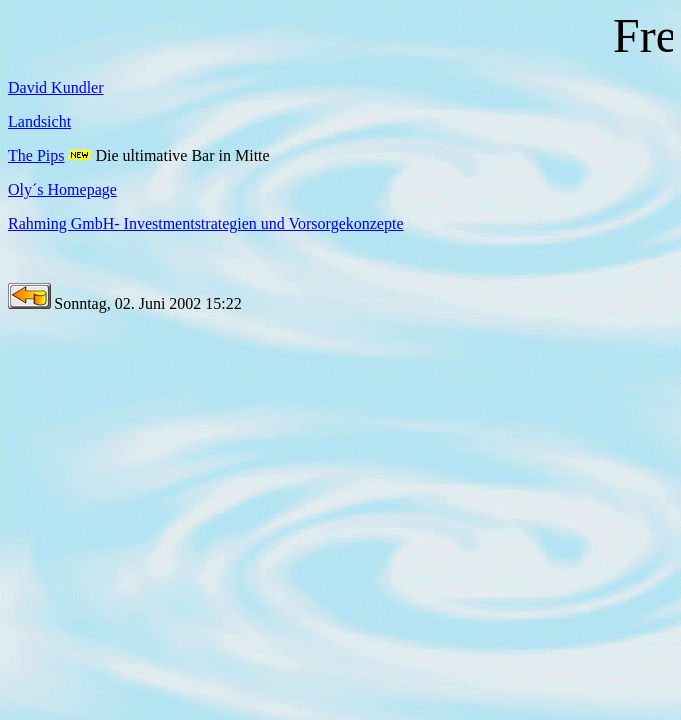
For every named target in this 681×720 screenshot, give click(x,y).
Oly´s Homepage (62, 189)
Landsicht (39, 121)
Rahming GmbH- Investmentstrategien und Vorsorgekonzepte (205, 223)
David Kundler (56, 87)
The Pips (36, 155)
